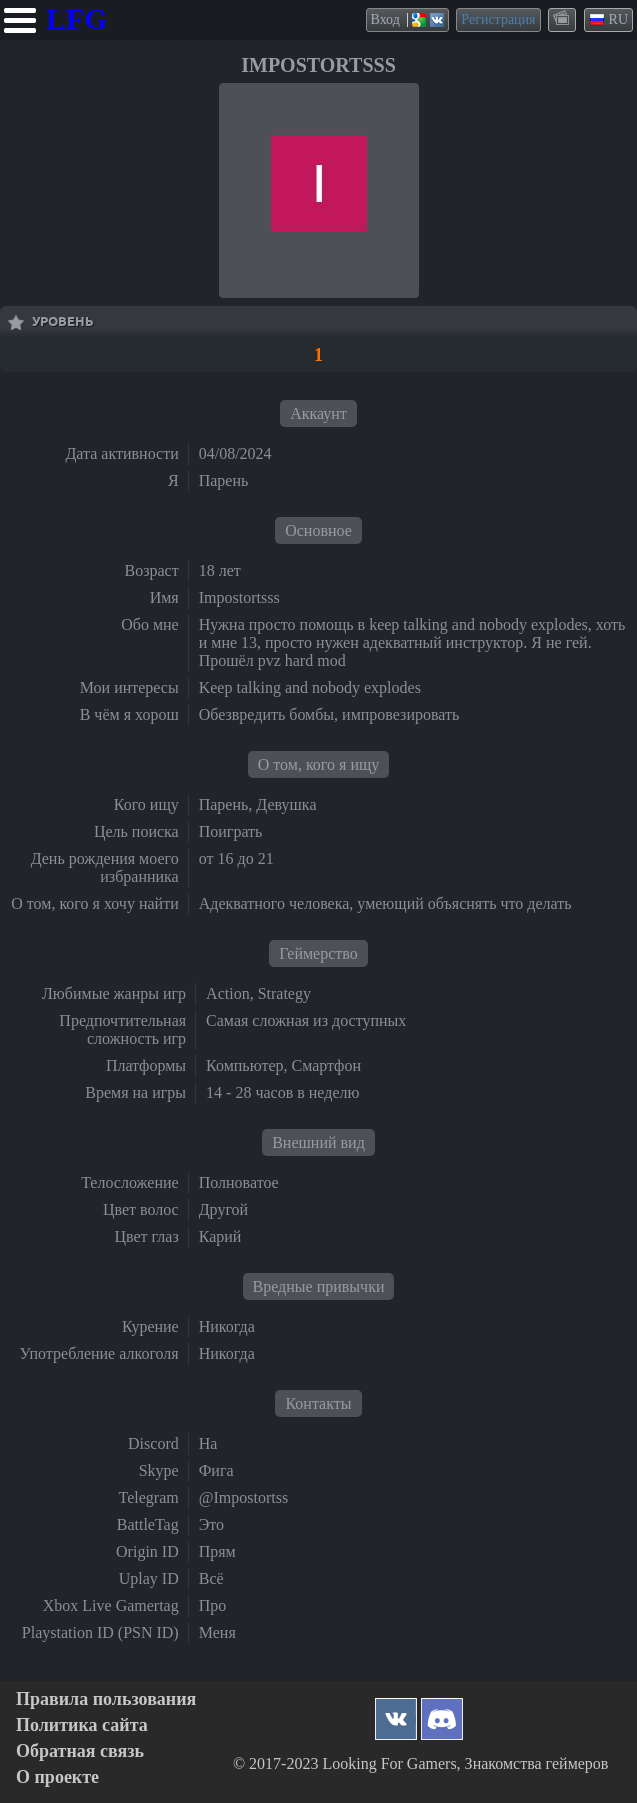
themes (563, 19)
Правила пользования (106, 1699)
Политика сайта (82, 1725)
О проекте (57, 1777)
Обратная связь (80, 1751)
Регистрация (498, 19)
